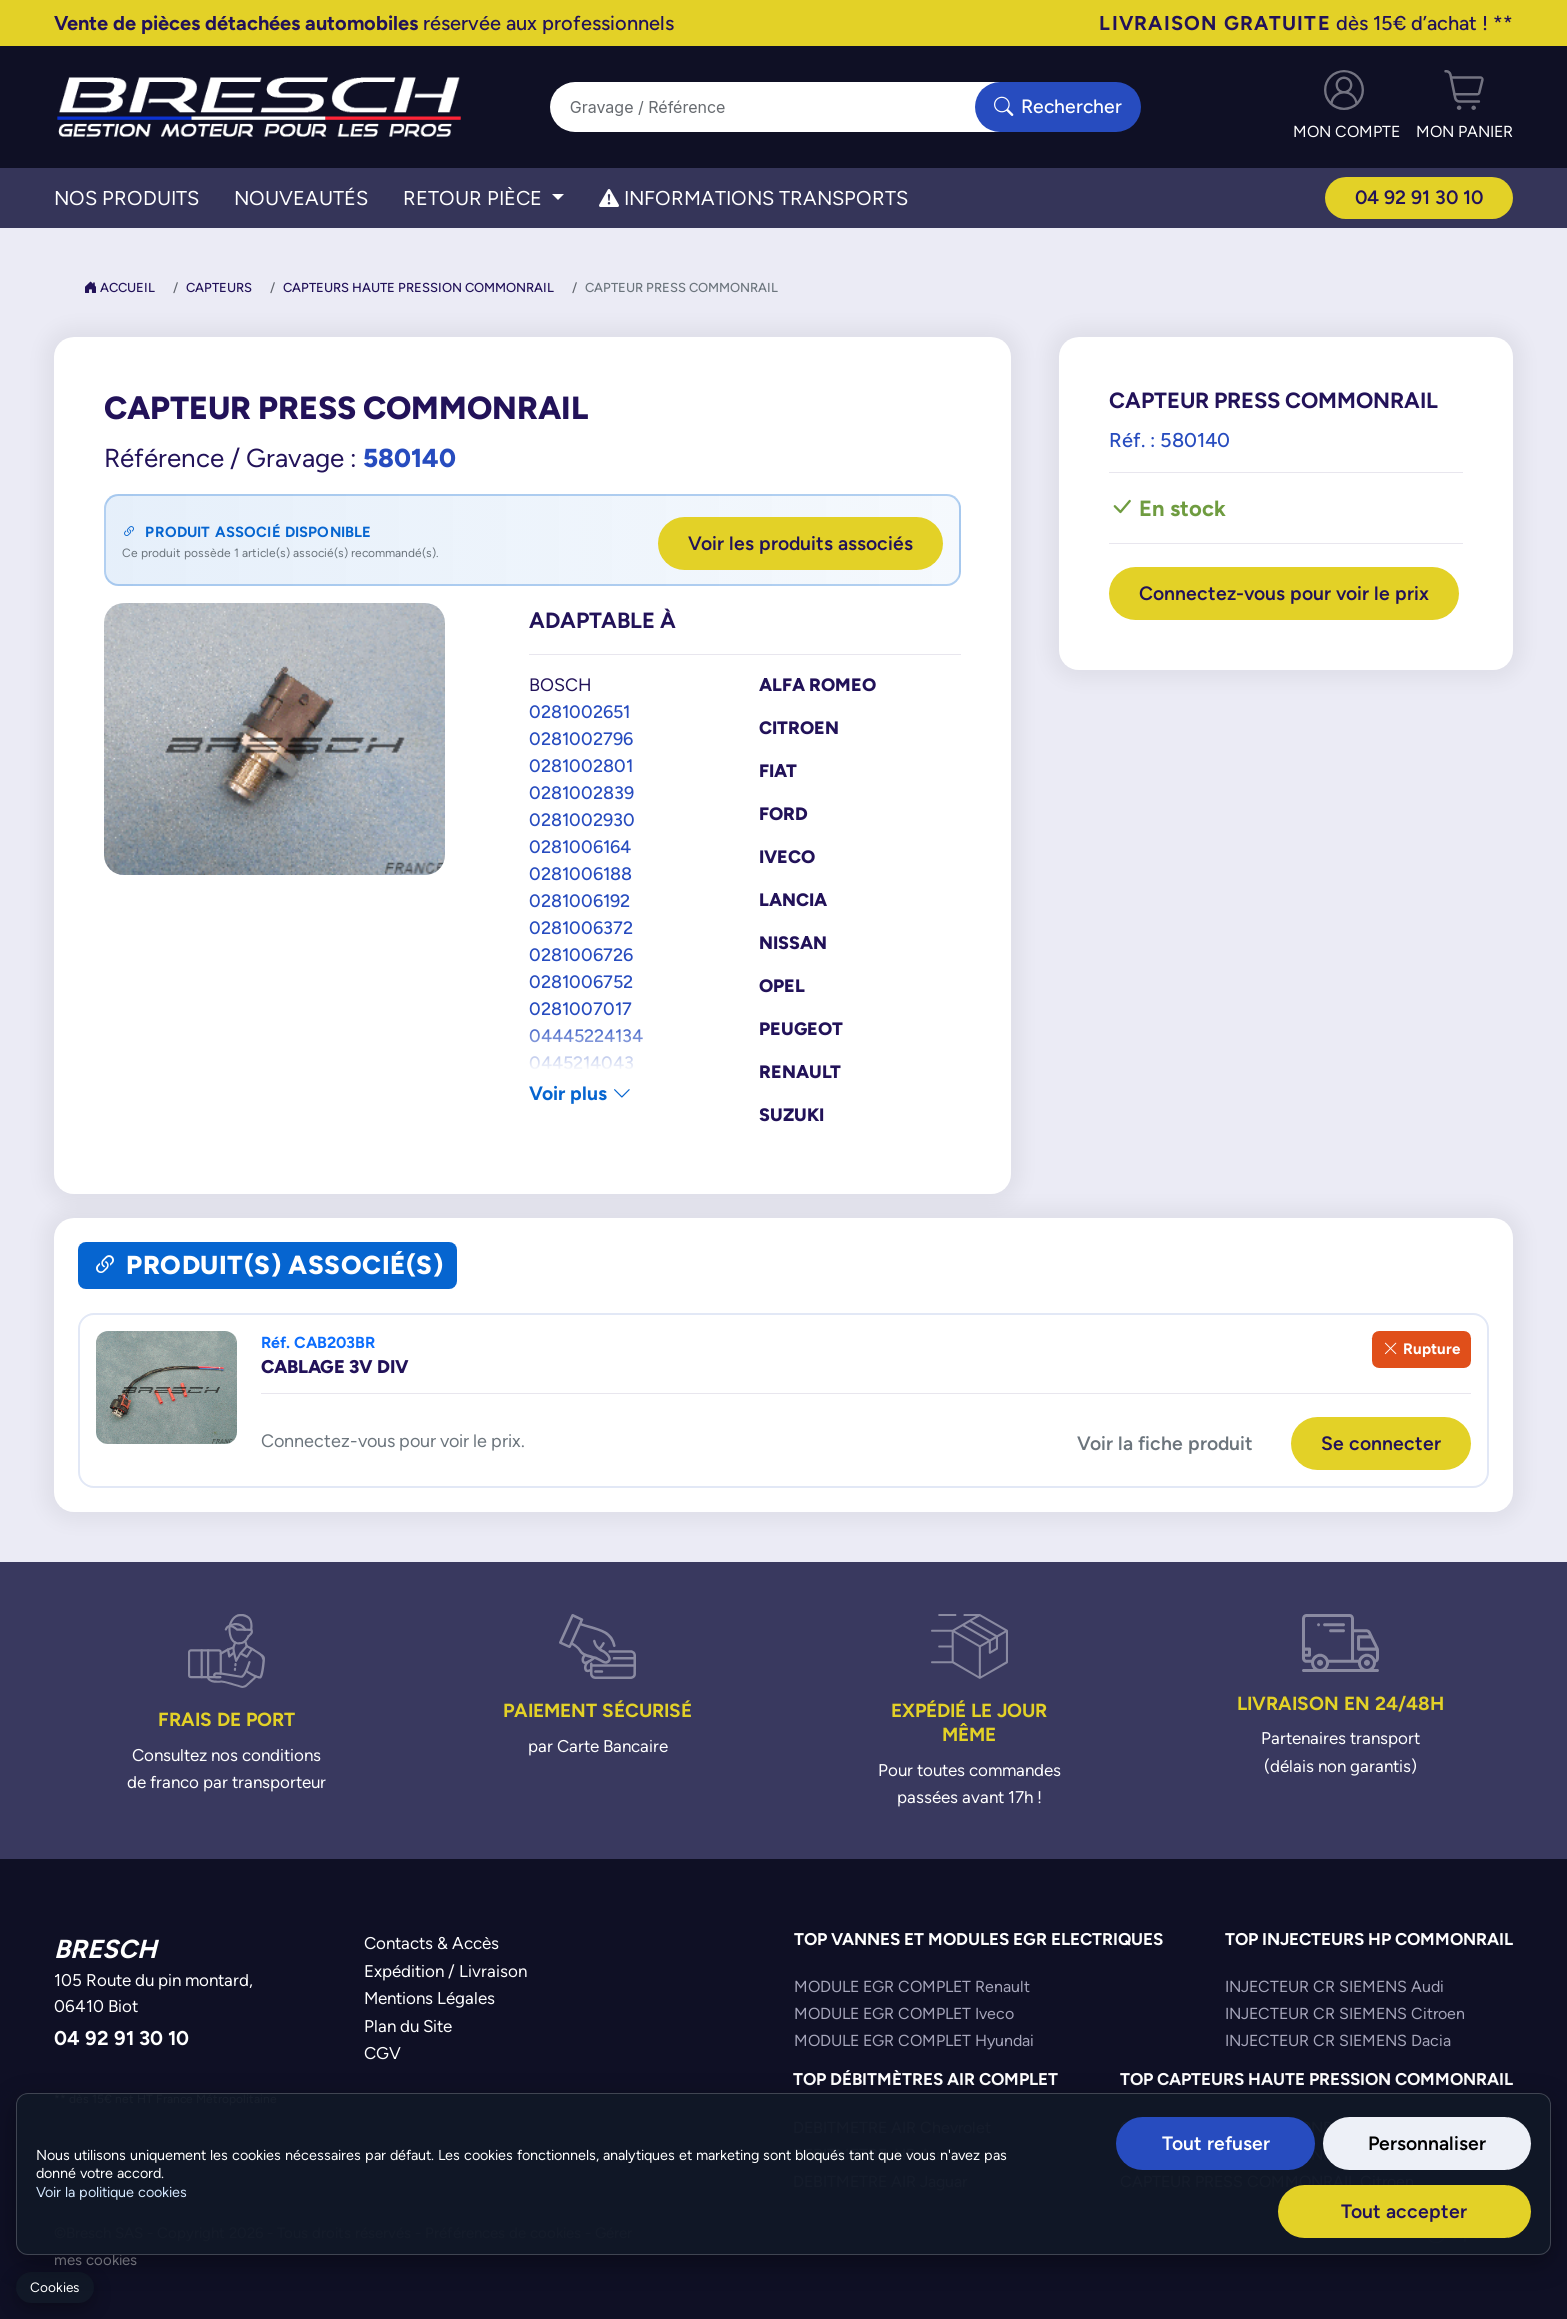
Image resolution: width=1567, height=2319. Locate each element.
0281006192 (579, 899)
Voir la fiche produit (1162, 1440)
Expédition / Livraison (445, 1968)
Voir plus (581, 1092)
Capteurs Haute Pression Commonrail (418, 287)
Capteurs (219, 287)
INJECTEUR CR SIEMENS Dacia (1338, 2038)
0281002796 (581, 737)
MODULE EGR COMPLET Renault (912, 1984)
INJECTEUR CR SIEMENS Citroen (1345, 2011)
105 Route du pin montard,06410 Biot (153, 1991)
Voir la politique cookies (111, 2193)
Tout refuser (1258, 2143)
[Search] (772, 107)
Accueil (119, 287)
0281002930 (582, 818)
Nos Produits (126, 198)
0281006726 (581, 953)
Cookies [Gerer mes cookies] (54, 2287)
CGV (382, 2051)
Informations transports (753, 198)
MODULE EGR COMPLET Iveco (904, 2011)
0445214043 (581, 1061)
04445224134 (586, 1034)
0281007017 (580, 1007)
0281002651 (579, 710)
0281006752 (581, 980)
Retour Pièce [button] (475, 198)
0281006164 (580, 845)
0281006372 (581, 926)
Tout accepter (1437, 2210)
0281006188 (580, 872)
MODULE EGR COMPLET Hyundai (914, 2038)
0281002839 (581, 791)
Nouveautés (301, 198)
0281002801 (581, 764)
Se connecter (1380, 1440)
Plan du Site (408, 2023)
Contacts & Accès (431, 1941)
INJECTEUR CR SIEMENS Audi (1334, 1984)
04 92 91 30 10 (1417, 197)
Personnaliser (1441, 2143)
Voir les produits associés (798, 541)
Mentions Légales (429, 1996)
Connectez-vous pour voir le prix (1286, 606)
